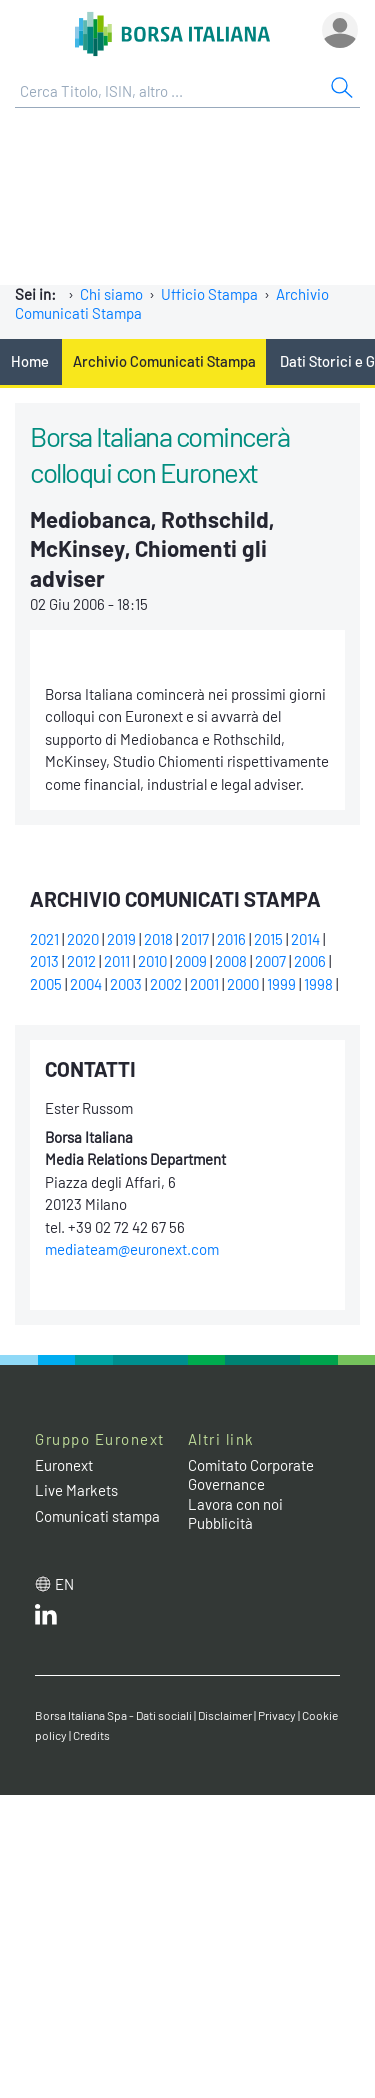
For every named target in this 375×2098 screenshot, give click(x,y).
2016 (231, 939)
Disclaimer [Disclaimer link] (225, 1715)
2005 (46, 984)
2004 (86, 984)
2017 (195, 939)
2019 (121, 939)
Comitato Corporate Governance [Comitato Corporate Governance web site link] (251, 1475)
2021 (44, 939)
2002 (166, 984)
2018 (158, 939)
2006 (310, 961)
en (64, 1584)
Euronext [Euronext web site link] (64, 1465)
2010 (152, 961)
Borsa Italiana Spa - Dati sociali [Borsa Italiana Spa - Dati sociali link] (113, 1715)
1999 (281, 984)
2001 (204, 984)
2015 (268, 939)
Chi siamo (111, 294)
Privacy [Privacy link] (277, 1715)
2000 (243, 984)
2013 (44, 961)
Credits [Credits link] (91, 1735)
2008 (231, 961)
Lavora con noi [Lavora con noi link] (235, 1504)
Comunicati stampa (97, 1516)
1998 (318, 984)
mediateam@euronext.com (132, 1249)
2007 (270, 961)
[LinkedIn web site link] (46, 1619)
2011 (117, 961)
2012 (81, 961)
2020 (83, 939)
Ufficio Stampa (209, 294)
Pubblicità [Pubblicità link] (220, 1523)
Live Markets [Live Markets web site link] (76, 1490)
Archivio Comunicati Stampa (164, 361)
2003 (126, 984)
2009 (191, 961)
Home (30, 361)
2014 (305, 939)
